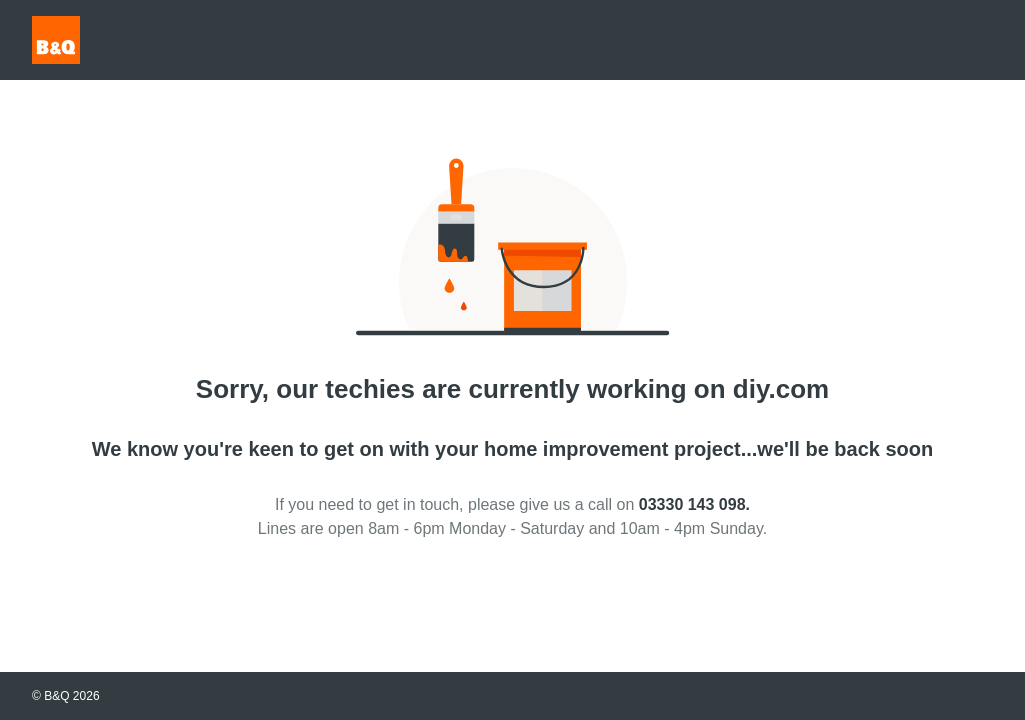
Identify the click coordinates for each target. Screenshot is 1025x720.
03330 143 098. (694, 504)
